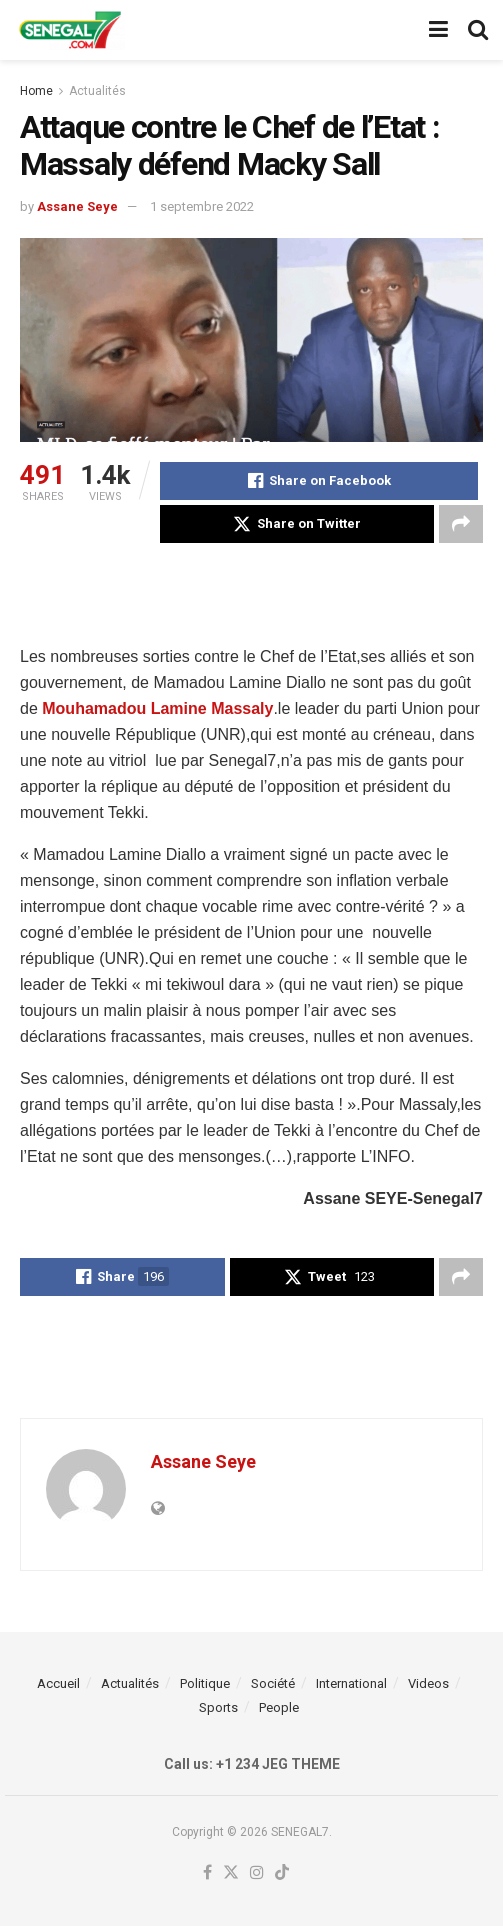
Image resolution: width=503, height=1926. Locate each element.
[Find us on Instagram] (257, 1873)
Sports (218, 1707)
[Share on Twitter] (297, 524)
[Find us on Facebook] (207, 1873)
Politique (205, 1683)
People (279, 1707)
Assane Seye (77, 206)
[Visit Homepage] (70, 30)
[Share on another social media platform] (461, 524)
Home (36, 91)
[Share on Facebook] (319, 481)
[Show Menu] (438, 30)
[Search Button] (478, 30)
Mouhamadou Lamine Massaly (157, 708)
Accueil (58, 1683)
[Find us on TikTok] (282, 1873)
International (351, 1683)
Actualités (97, 91)
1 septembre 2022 (202, 206)
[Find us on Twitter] (231, 1873)
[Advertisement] (252, 593)
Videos (428, 1683)
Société (273, 1683)
